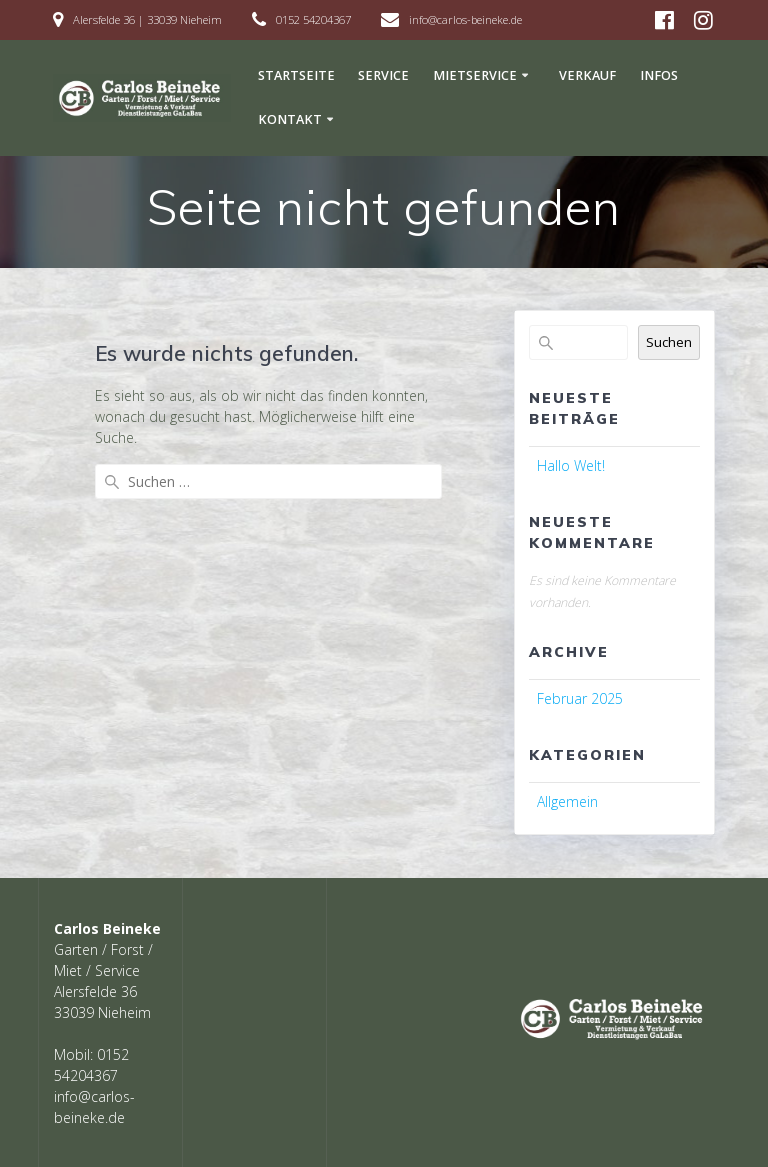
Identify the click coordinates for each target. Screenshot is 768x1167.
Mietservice (475, 75)
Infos (659, 75)
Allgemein (567, 801)
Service (383, 75)
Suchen (669, 342)
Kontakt (290, 119)
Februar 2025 (580, 698)
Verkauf (587, 75)
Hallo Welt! (571, 465)
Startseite (296, 75)
